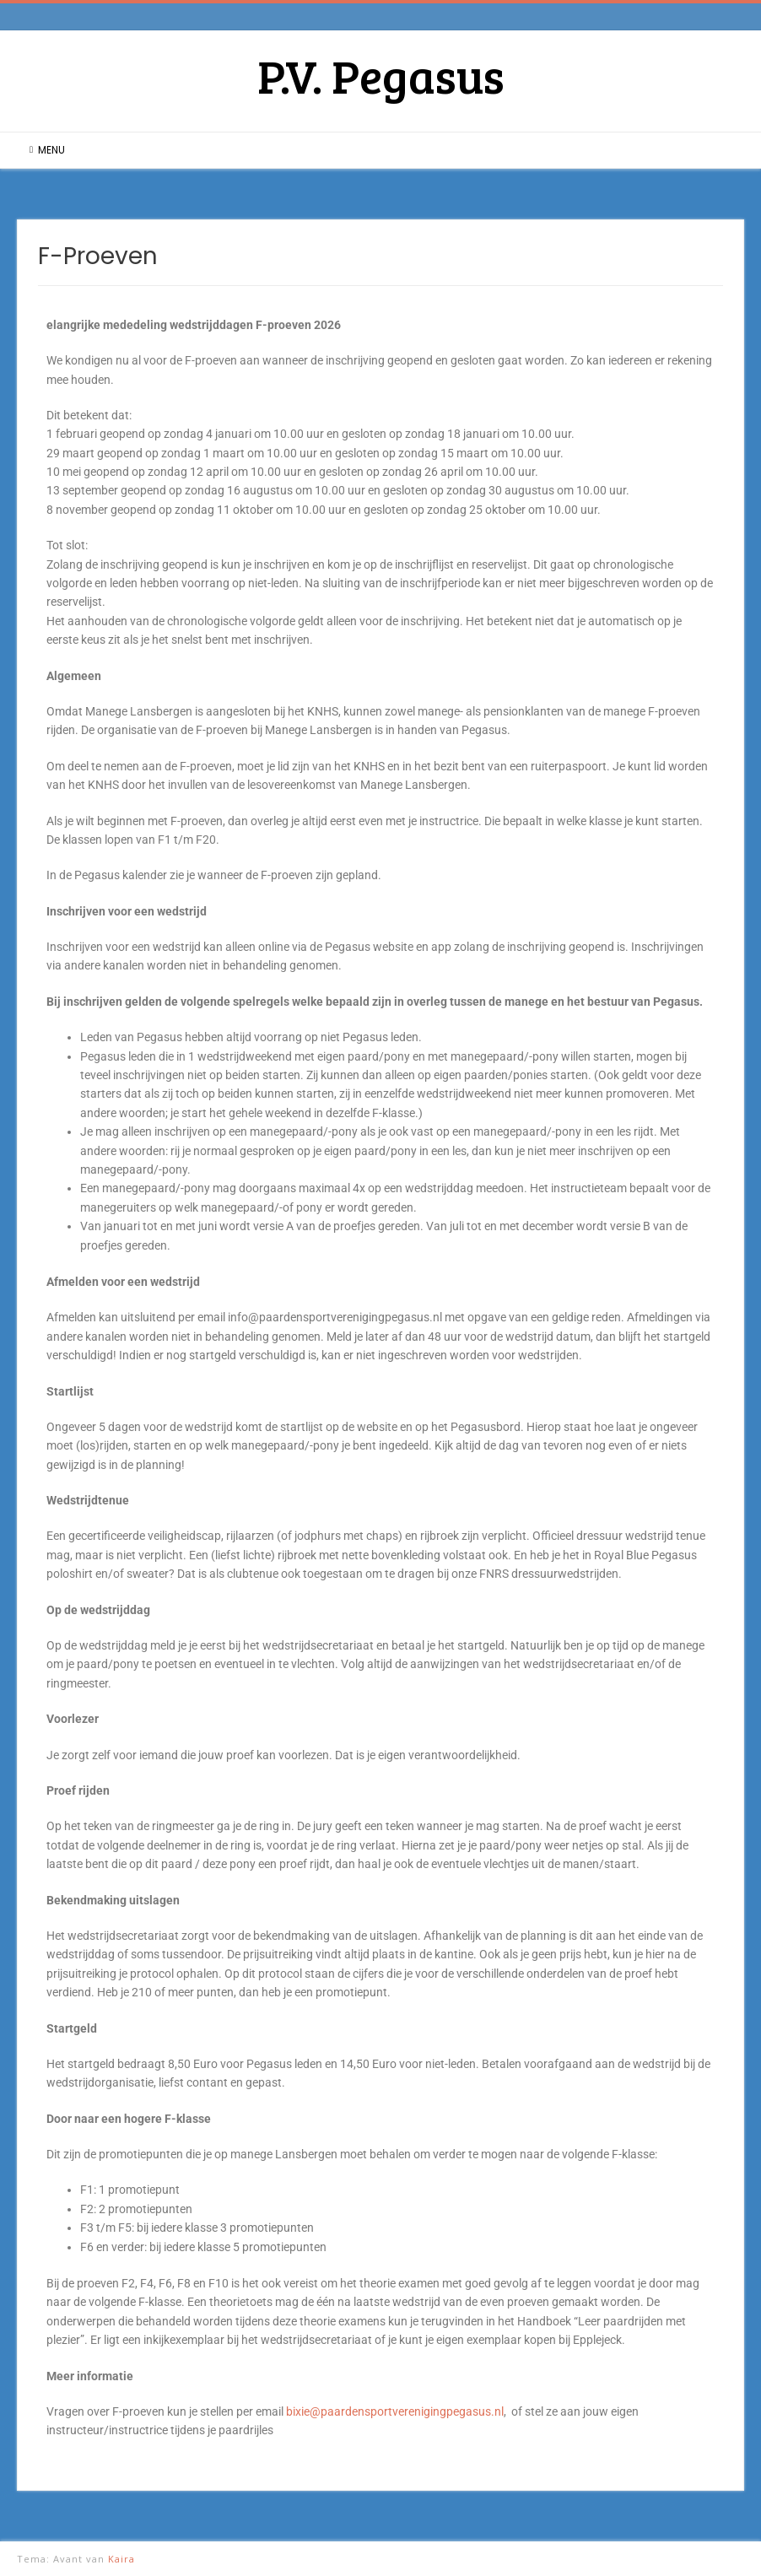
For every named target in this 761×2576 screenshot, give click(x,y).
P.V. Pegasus (381, 75)
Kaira (121, 2558)
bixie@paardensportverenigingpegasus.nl (395, 2411)
